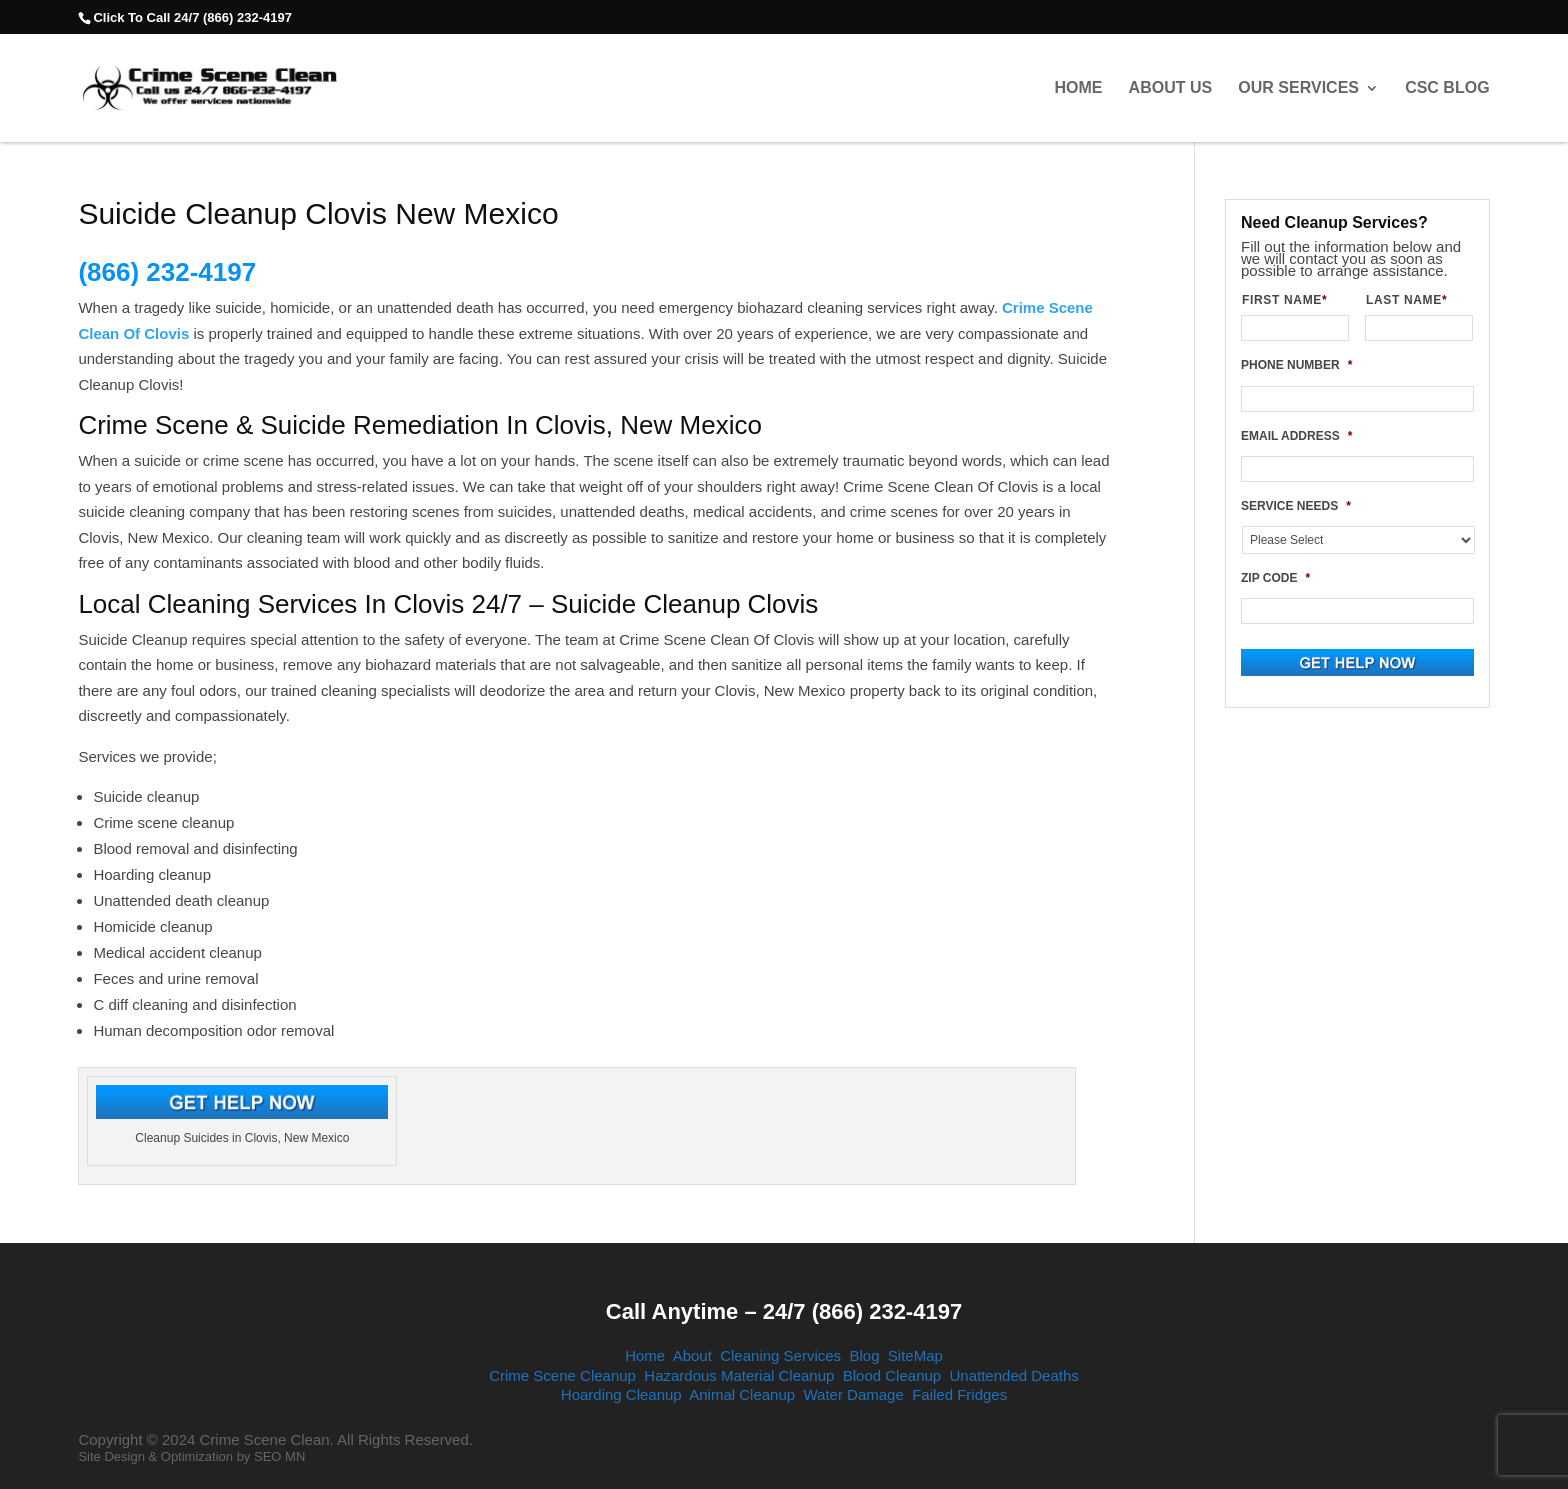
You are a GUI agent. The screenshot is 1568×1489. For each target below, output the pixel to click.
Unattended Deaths (1014, 1375)
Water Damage (853, 1394)
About (692, 1355)
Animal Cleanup (742, 1394)
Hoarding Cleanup (621, 1394)
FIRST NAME (1292, 300)
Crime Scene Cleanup (562, 1375)
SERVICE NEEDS (1296, 506)
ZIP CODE (1275, 578)
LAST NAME (1414, 300)
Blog (864, 1355)
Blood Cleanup (892, 1375)
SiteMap (915, 1355)
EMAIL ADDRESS (1296, 436)
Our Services (1298, 88)
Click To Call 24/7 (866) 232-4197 (192, 17)
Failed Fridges (959, 1394)
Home (1078, 88)
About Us (1171, 88)
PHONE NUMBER (1296, 365)
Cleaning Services (780, 1355)
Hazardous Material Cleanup (739, 1375)
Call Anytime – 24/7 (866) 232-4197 (784, 1311)
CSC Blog (1447, 88)
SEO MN (279, 1456)
